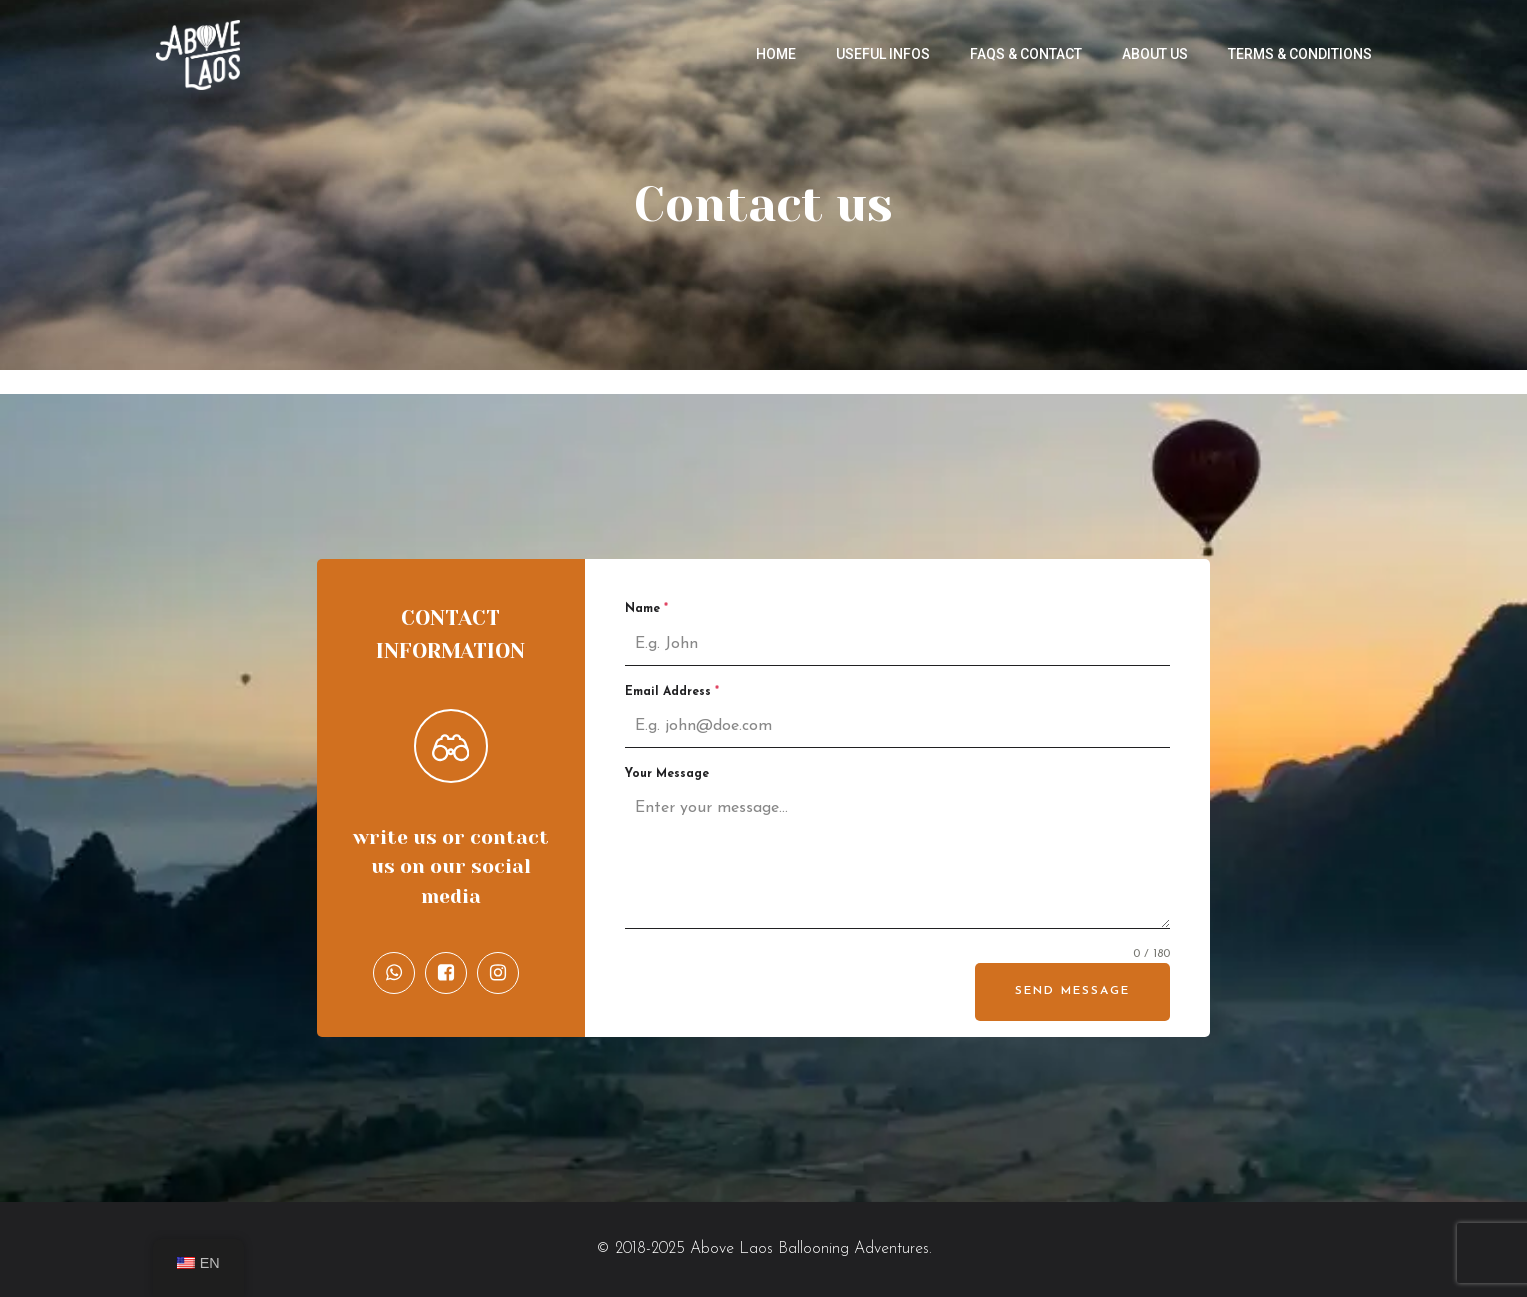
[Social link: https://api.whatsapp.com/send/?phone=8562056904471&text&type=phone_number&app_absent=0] (399, 973)
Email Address (672, 692)
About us (1155, 54)
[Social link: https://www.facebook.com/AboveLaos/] (451, 973)
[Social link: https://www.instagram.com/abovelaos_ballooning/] (503, 973)
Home (776, 54)
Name (646, 609)
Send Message (1072, 991)
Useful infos (883, 54)
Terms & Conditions (1300, 54)
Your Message (667, 774)
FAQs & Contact (1026, 54)
